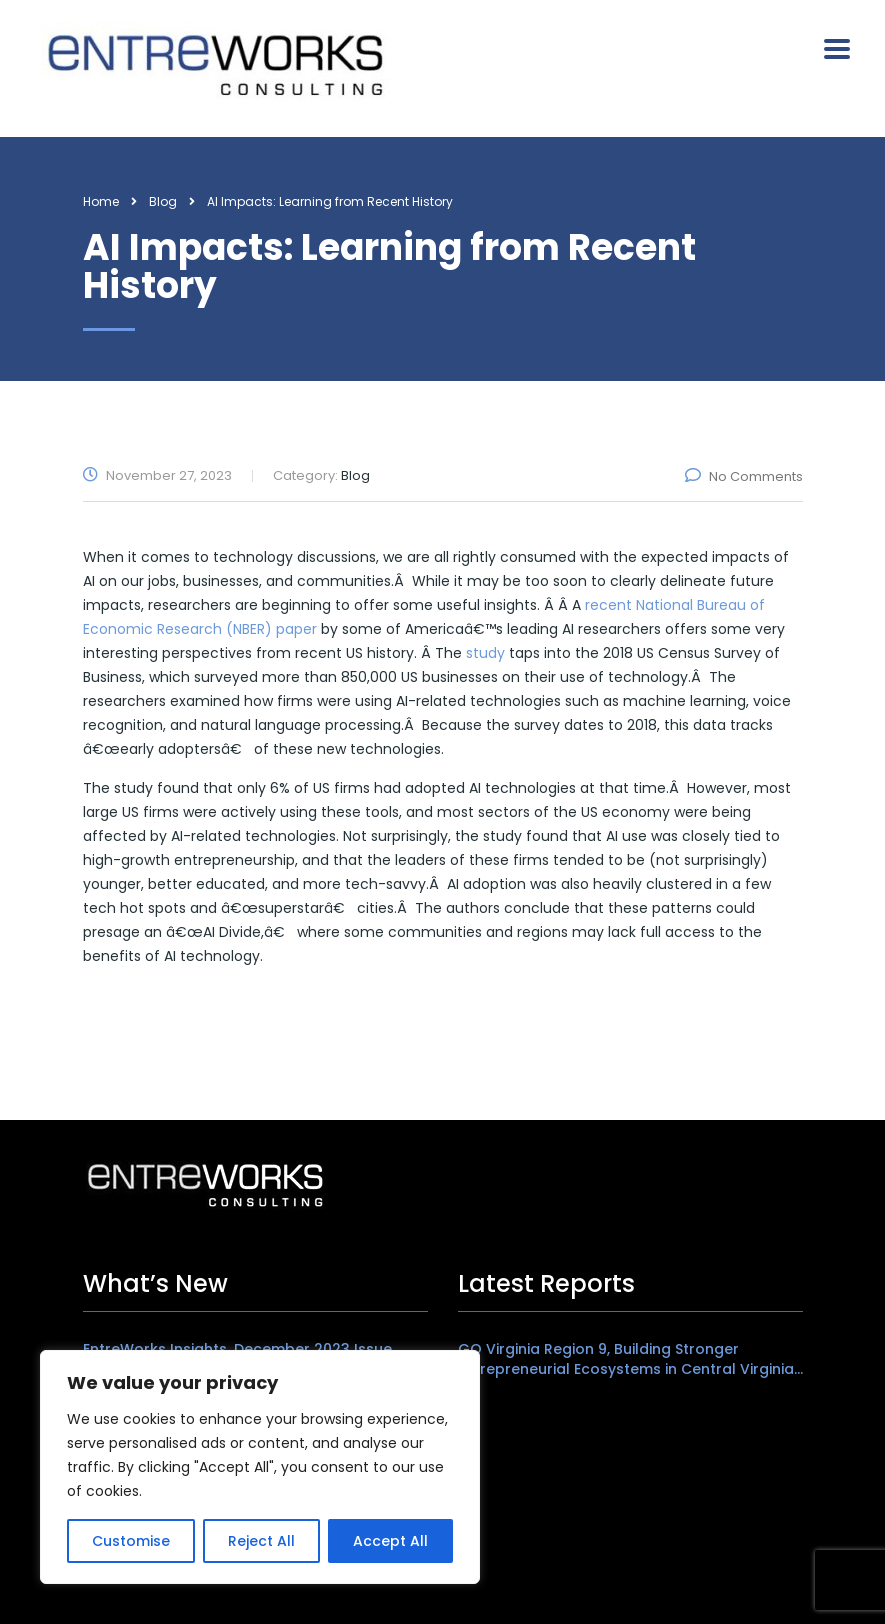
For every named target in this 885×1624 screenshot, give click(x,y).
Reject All (261, 1541)
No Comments (744, 476)
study (485, 653)
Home (101, 201)
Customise (131, 1541)
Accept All (390, 1541)
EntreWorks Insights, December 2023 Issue (237, 1349)
